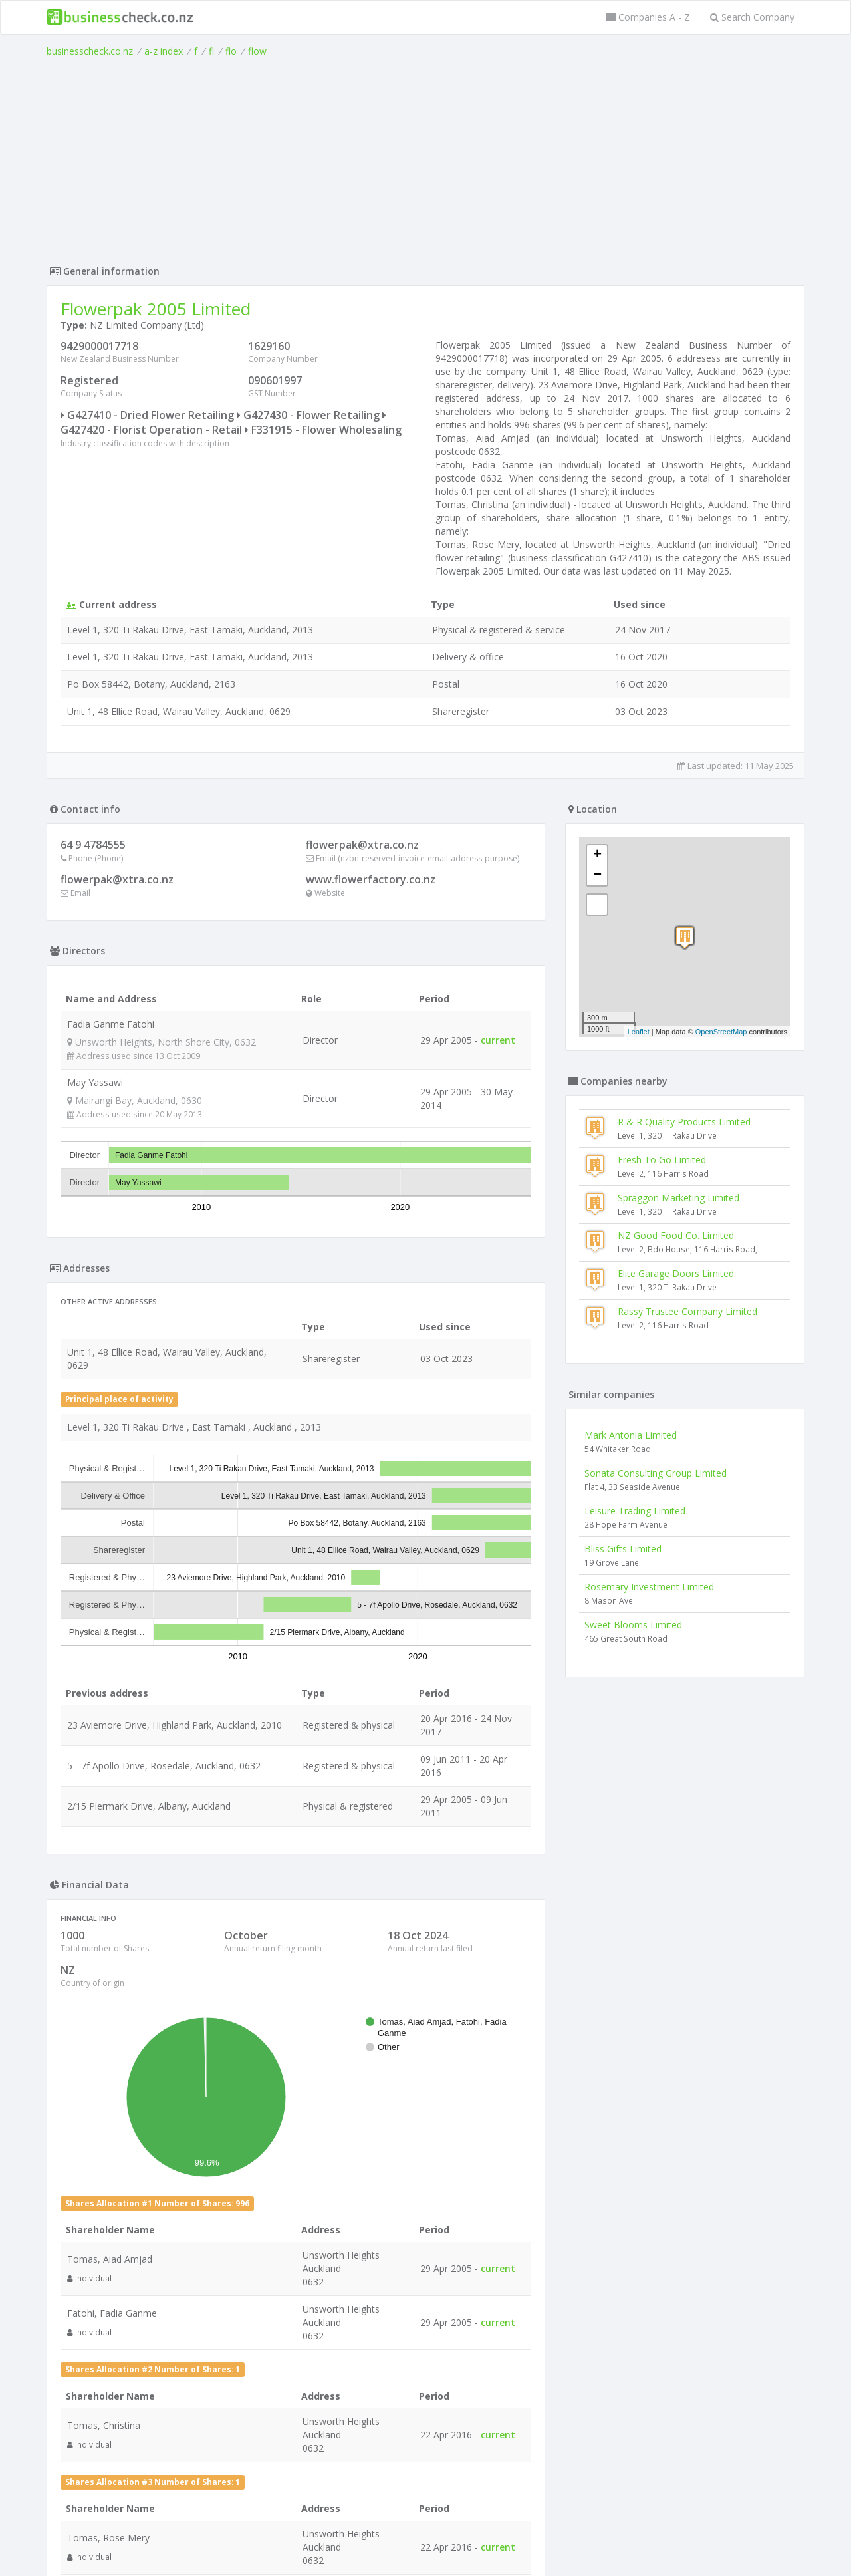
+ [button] (597, 855)
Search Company (752, 17)
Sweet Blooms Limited (633, 1624)
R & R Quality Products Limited (684, 1121)
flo (231, 51)
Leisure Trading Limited (634, 1510)
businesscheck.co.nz (90, 51)
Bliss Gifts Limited (623, 1548)
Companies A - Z (648, 17)
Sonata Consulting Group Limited (655, 1473)
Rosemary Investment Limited (649, 1586)
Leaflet (639, 1032)
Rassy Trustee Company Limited (687, 1311)
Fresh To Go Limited (662, 1159)
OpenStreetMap (721, 1032)
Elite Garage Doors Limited (676, 1273)
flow (257, 51)
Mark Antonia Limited (630, 1435)
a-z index (163, 51)
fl (211, 51)
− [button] (597, 875)
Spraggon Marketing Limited (678, 1197)
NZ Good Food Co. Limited (676, 1235)
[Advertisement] (425, 158)
